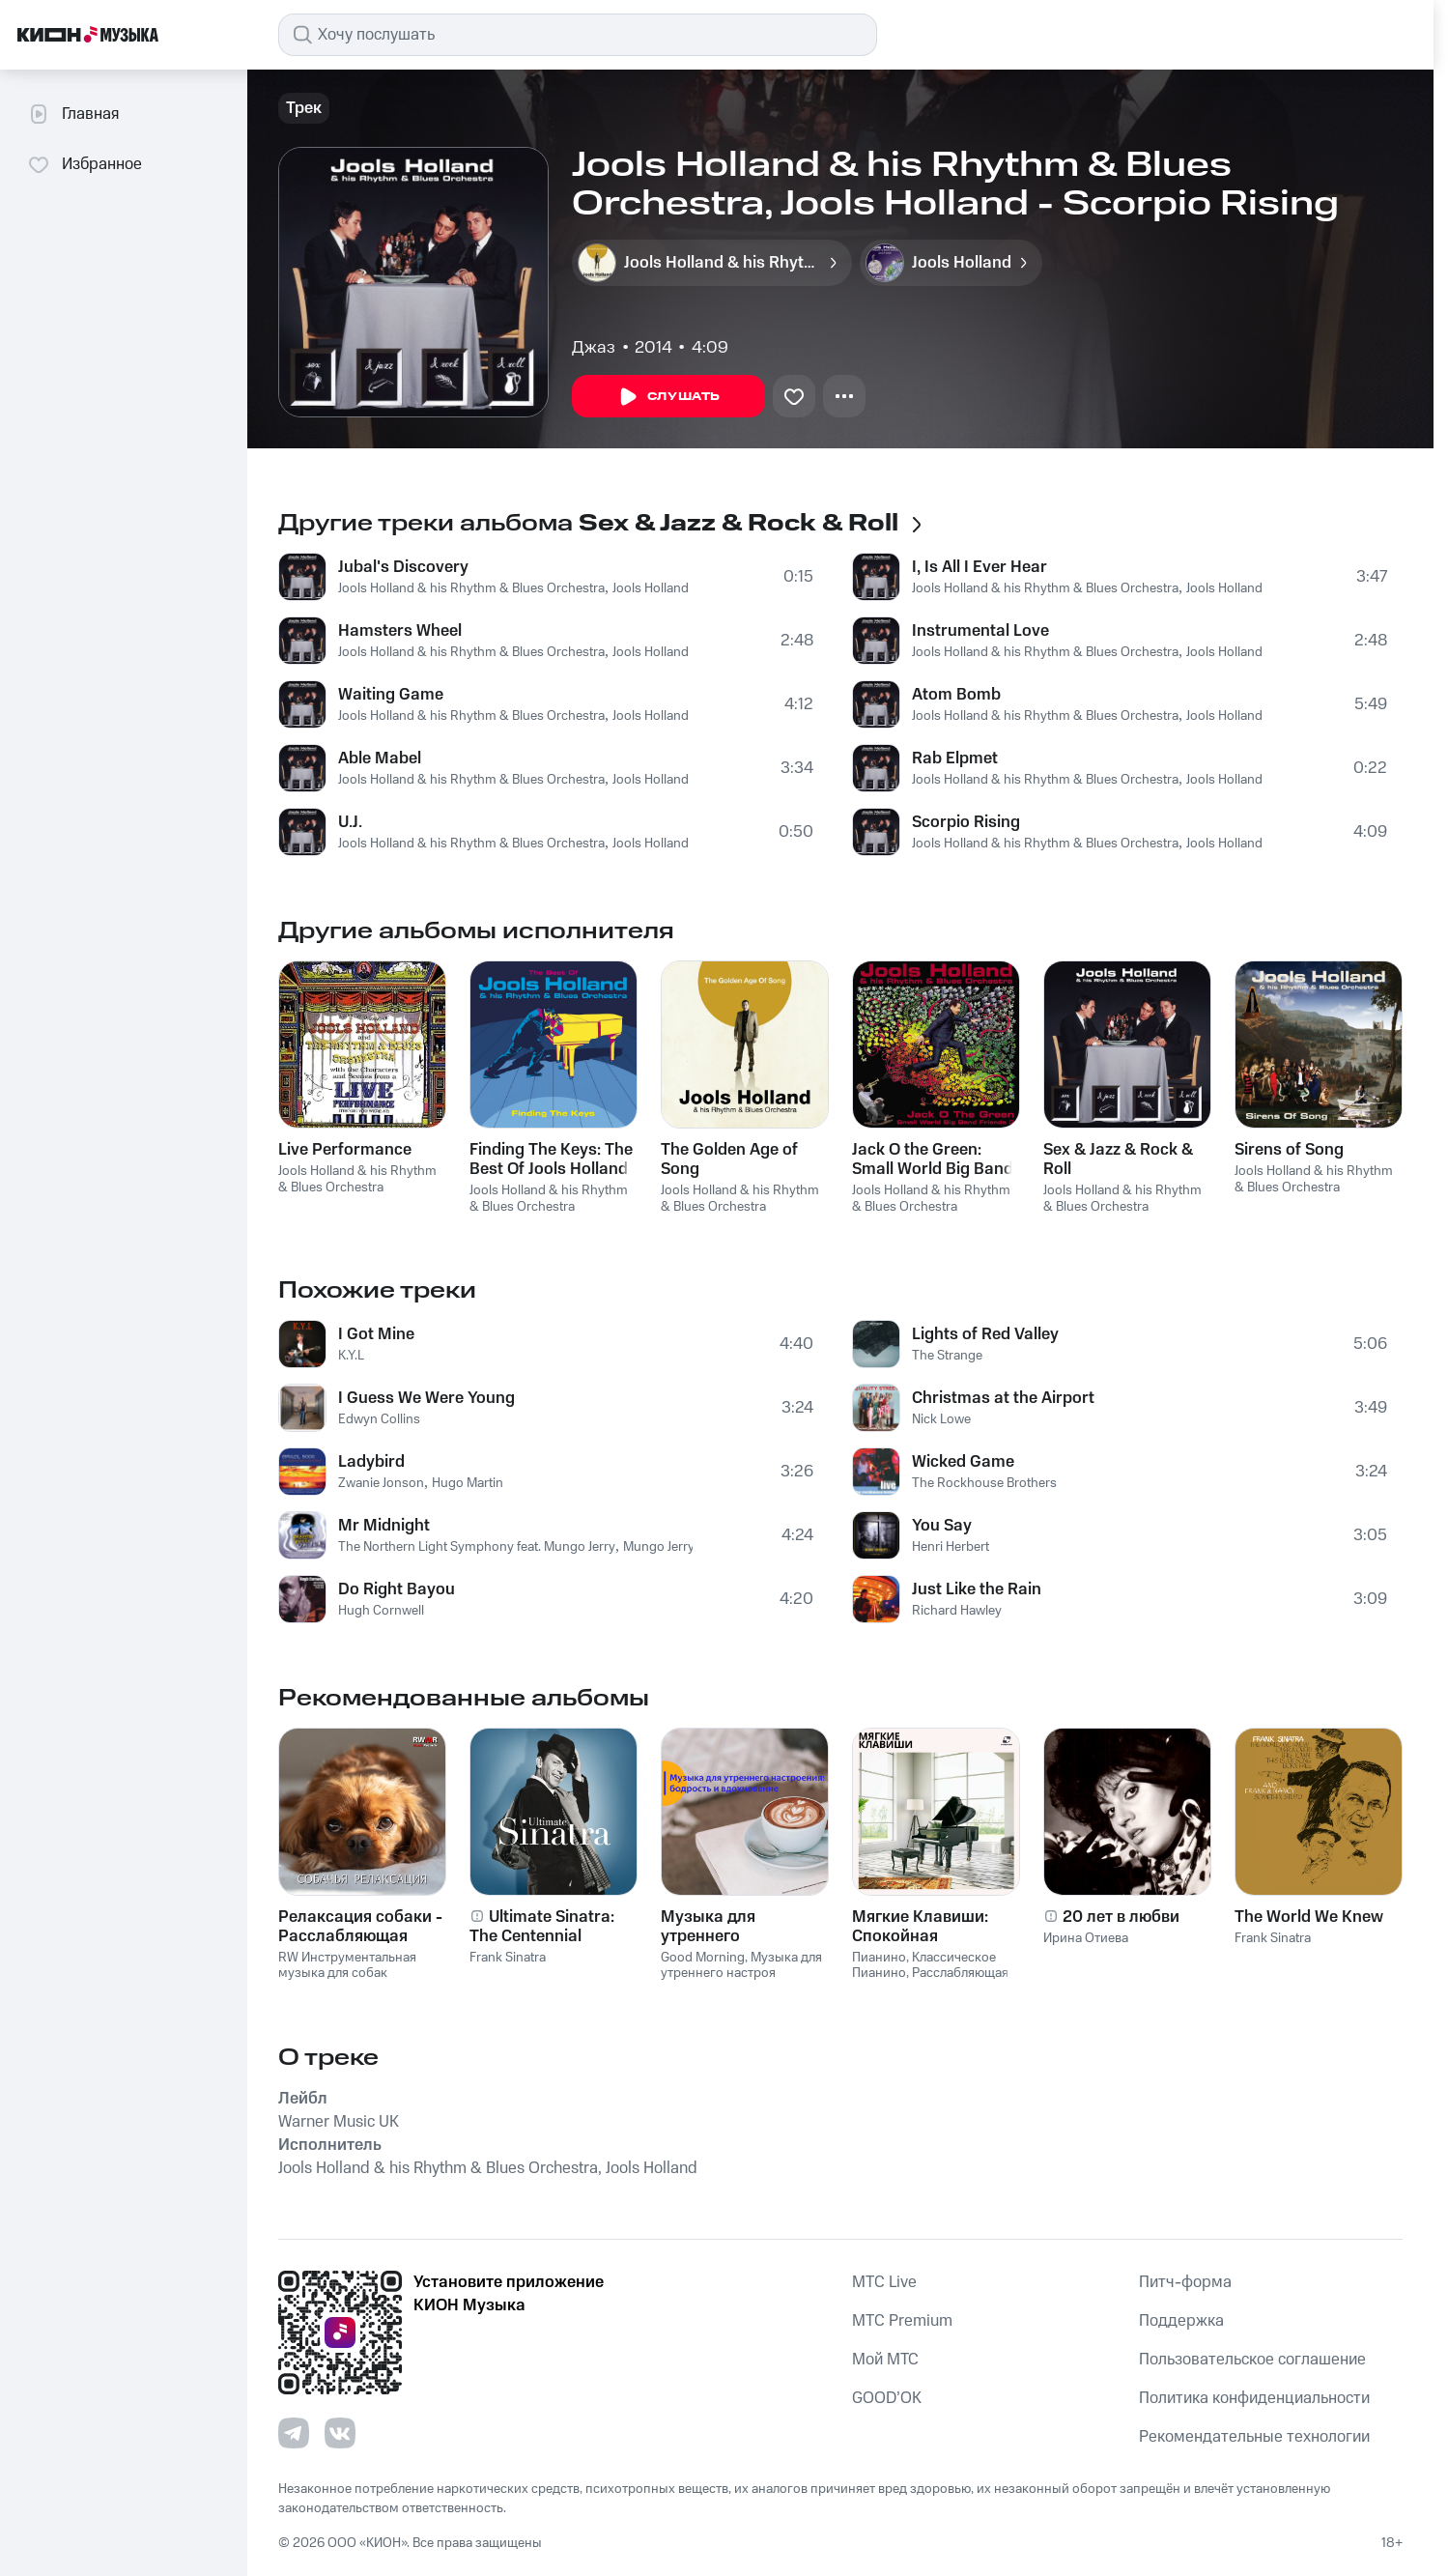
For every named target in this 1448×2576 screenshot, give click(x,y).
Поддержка (1181, 2321)
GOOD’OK (887, 2398)
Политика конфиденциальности (1254, 2398)
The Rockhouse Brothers (984, 1483)
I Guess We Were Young (426, 1398)
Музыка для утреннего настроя (741, 1966)
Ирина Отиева (1085, 1938)
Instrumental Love (980, 631)
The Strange (947, 1355)
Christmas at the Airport (1003, 1398)
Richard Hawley (957, 1610)
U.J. (350, 822)
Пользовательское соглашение (1252, 2359)
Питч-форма (1185, 2282)
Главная (73, 114)
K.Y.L (351, 1355)
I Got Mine (376, 1334)
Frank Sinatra (507, 1957)
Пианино (879, 1957)
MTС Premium (902, 2321)
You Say (942, 1525)
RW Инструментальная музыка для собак (347, 1966)
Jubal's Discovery (403, 567)
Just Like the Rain (976, 1589)
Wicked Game (963, 1462)
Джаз (593, 347)
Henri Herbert (950, 1547)
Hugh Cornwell (381, 1610)
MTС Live (884, 2282)
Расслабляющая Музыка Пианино (930, 1981)
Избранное (84, 164)
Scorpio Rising (966, 822)
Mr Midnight (384, 1525)
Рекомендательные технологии (1254, 2436)
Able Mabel (379, 758)
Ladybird (371, 1462)
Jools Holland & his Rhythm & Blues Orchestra (471, 588)
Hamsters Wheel (400, 631)
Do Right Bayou (396, 1589)
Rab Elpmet (955, 758)
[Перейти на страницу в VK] (340, 2433)
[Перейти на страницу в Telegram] (293, 2433)
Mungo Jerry (659, 1547)
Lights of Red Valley (985, 1334)
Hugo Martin (467, 1483)
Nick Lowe (941, 1419)
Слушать (668, 397)
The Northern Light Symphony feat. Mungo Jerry (476, 1547)
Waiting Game (390, 694)
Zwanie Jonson (381, 1483)
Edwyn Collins (379, 1419)
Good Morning (703, 1957)
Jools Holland (650, 588)
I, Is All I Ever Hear (979, 567)
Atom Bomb (956, 694)
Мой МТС (885, 2359)
